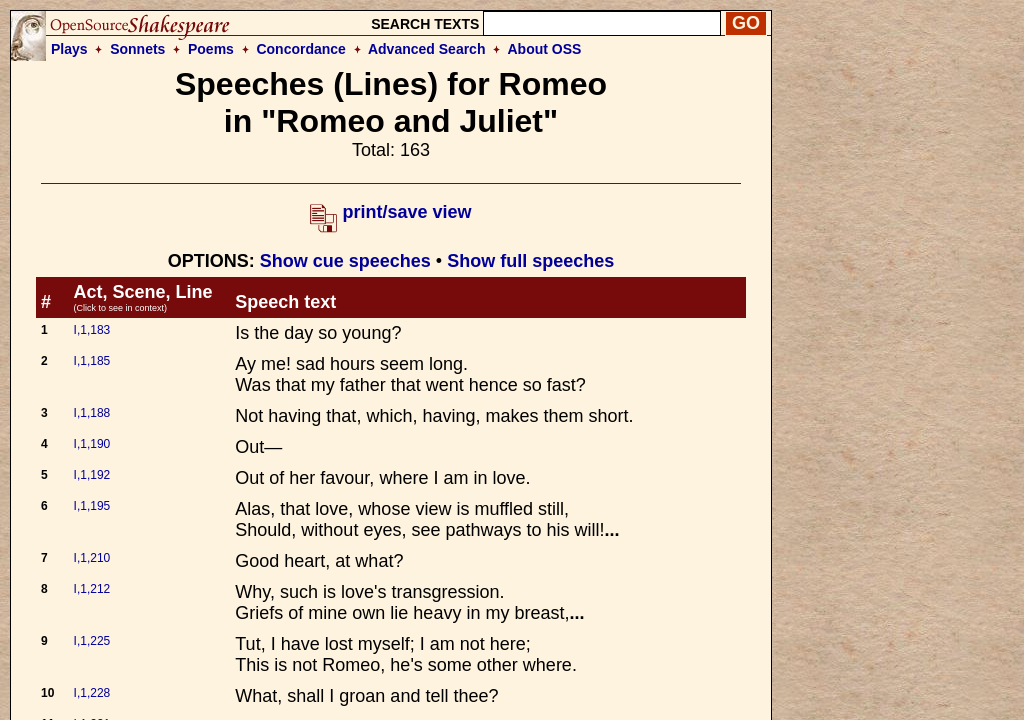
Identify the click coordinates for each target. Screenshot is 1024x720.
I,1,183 (92, 330)
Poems (211, 49)
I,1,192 (92, 475)
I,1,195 (92, 506)
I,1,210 (92, 558)
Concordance (300, 49)
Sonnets (137, 49)
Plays (69, 49)
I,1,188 (92, 413)
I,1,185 (92, 361)
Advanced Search (427, 49)
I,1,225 (92, 641)
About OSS (545, 49)
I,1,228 (92, 693)
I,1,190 (92, 444)
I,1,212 (92, 589)
